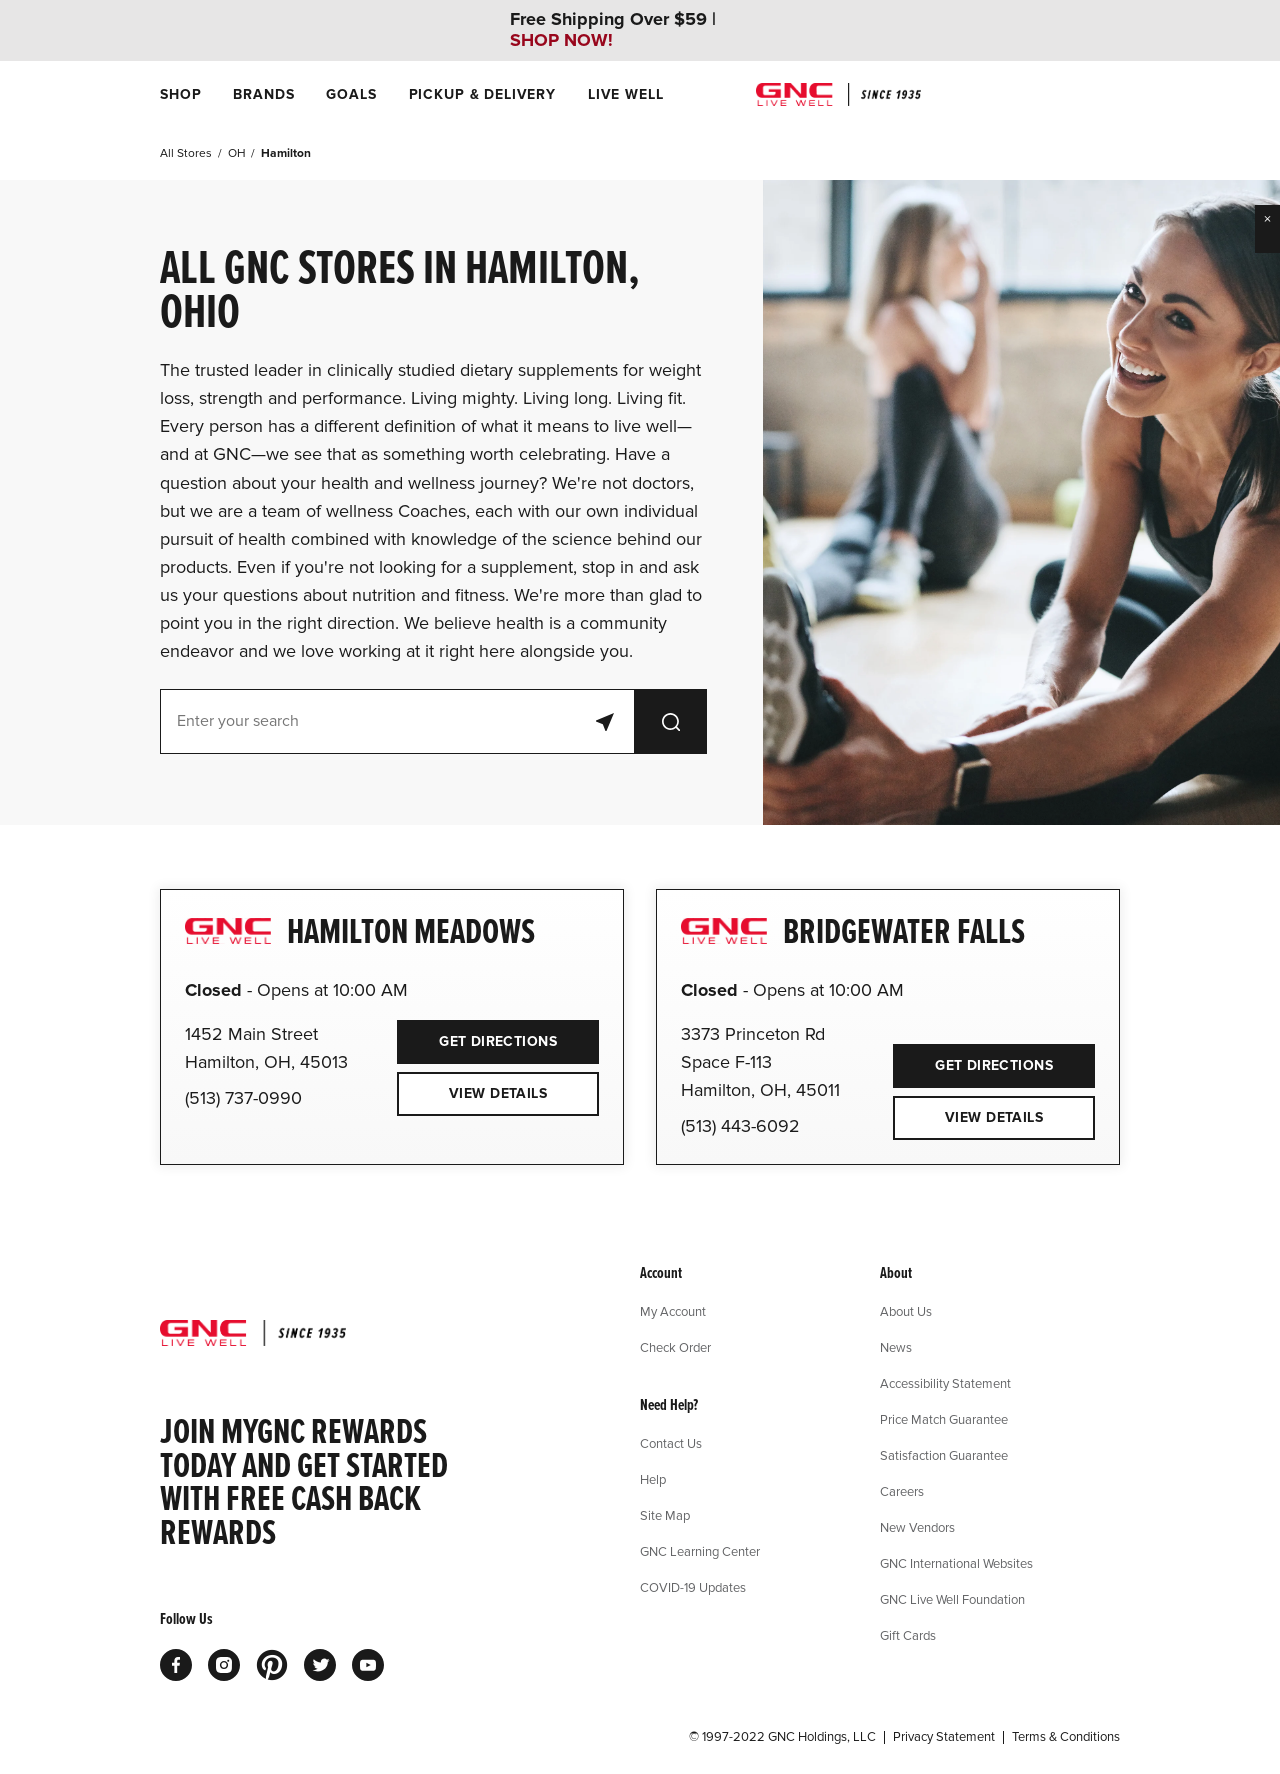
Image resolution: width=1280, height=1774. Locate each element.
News (896, 1347)
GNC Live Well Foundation (952, 1599)
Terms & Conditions (1066, 1737)
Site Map (665, 1515)
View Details (498, 1093)
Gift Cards (908, 1635)
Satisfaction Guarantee (944, 1455)
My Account (673, 1311)
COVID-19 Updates (693, 1587)
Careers (902, 1491)
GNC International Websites (956, 1563)
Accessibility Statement (945, 1383)
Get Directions (477, 1035)
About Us (906, 1311)
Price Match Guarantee (944, 1419)
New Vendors (917, 1527)
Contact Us (671, 1443)
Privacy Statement (944, 1737)
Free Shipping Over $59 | (613, 30)
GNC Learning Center (700, 1551)
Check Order (675, 1347)
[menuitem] (180, 94)
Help (653, 1479)
